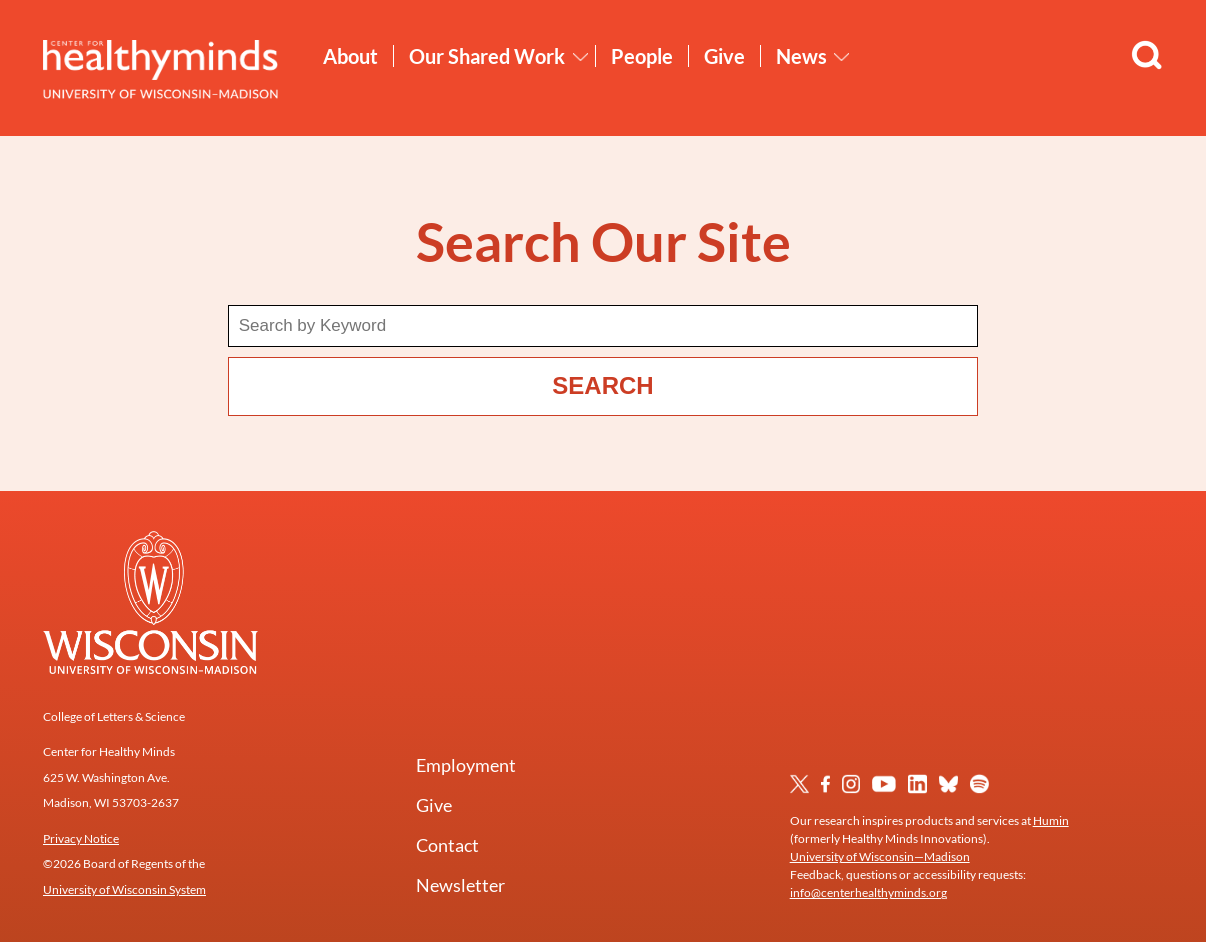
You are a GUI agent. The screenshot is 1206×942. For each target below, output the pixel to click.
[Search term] (603, 326)
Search (602, 385)
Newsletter (460, 885)
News (801, 56)
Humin (1051, 820)
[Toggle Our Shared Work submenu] (581, 57)
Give (724, 56)
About (350, 56)
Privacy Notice (81, 838)
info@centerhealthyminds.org (868, 892)
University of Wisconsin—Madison (880, 856)
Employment (466, 765)
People (642, 56)
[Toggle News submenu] (842, 57)
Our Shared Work (487, 56)
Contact (447, 845)
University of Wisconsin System (124, 889)
